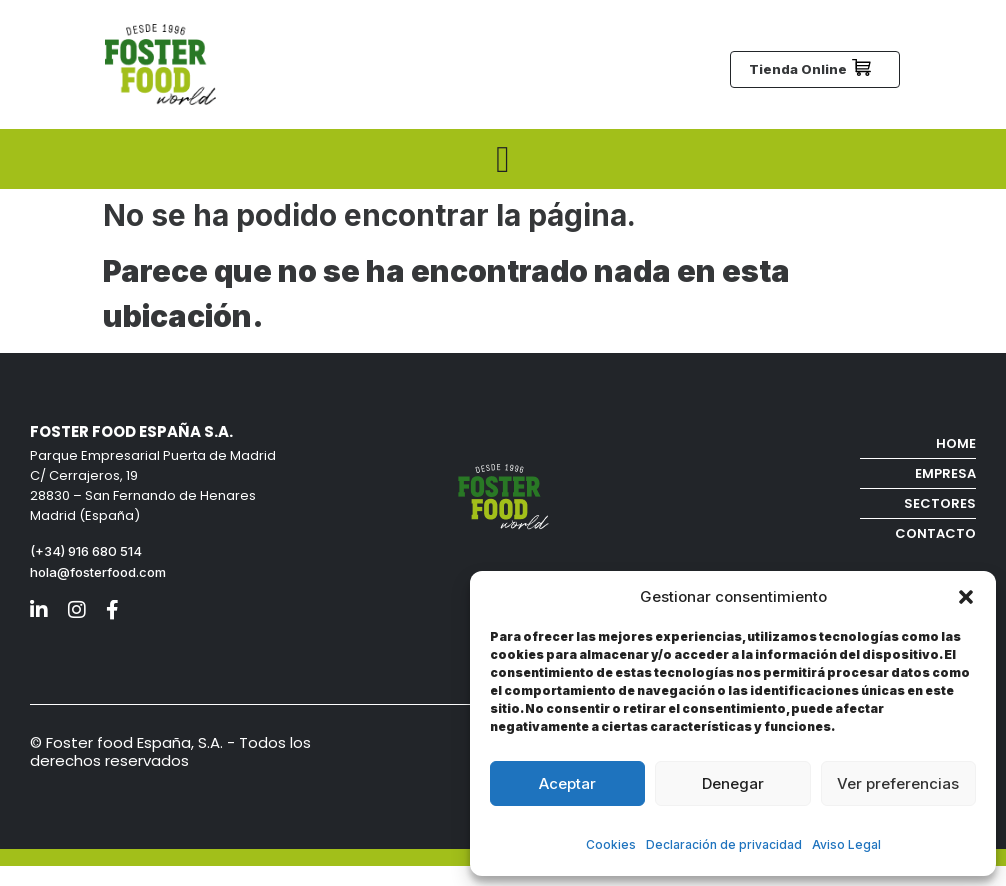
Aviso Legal (846, 844)
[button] (966, 597)
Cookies (611, 844)
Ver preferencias (898, 783)
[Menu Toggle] (503, 159)
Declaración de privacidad (724, 844)
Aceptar (567, 783)
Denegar (733, 783)
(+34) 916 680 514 (87, 551)
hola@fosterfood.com (98, 572)
